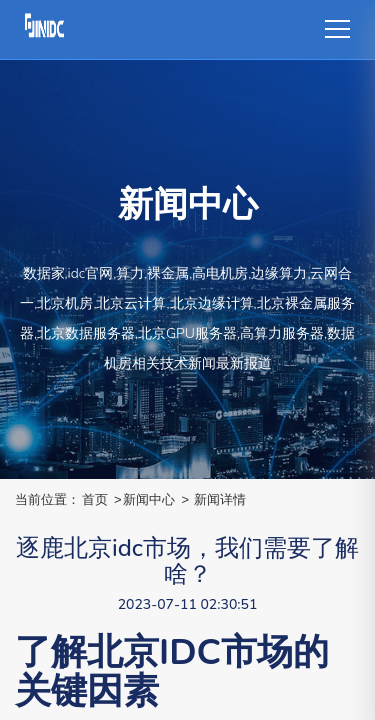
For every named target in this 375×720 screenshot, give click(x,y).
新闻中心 (149, 499)
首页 (95, 499)
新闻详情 (220, 499)
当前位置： (47, 499)
